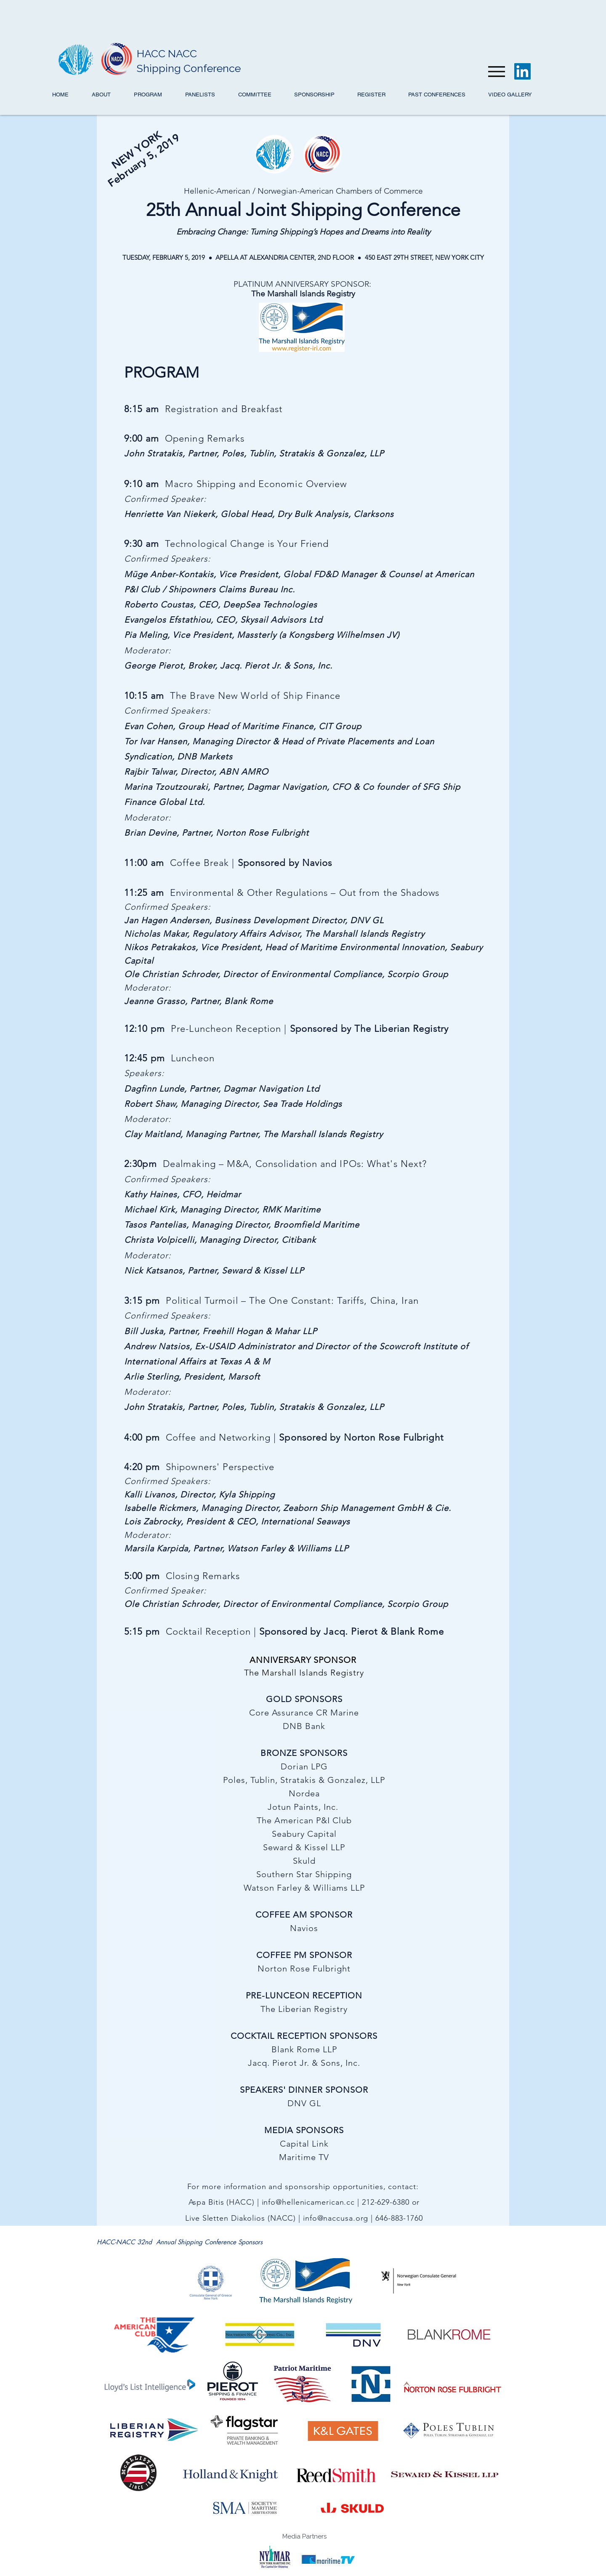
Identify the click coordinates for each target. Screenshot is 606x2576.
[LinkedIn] (522, 71)
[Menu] (496, 71)
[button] (510, 94)
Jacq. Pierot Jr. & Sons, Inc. (276, 666)
